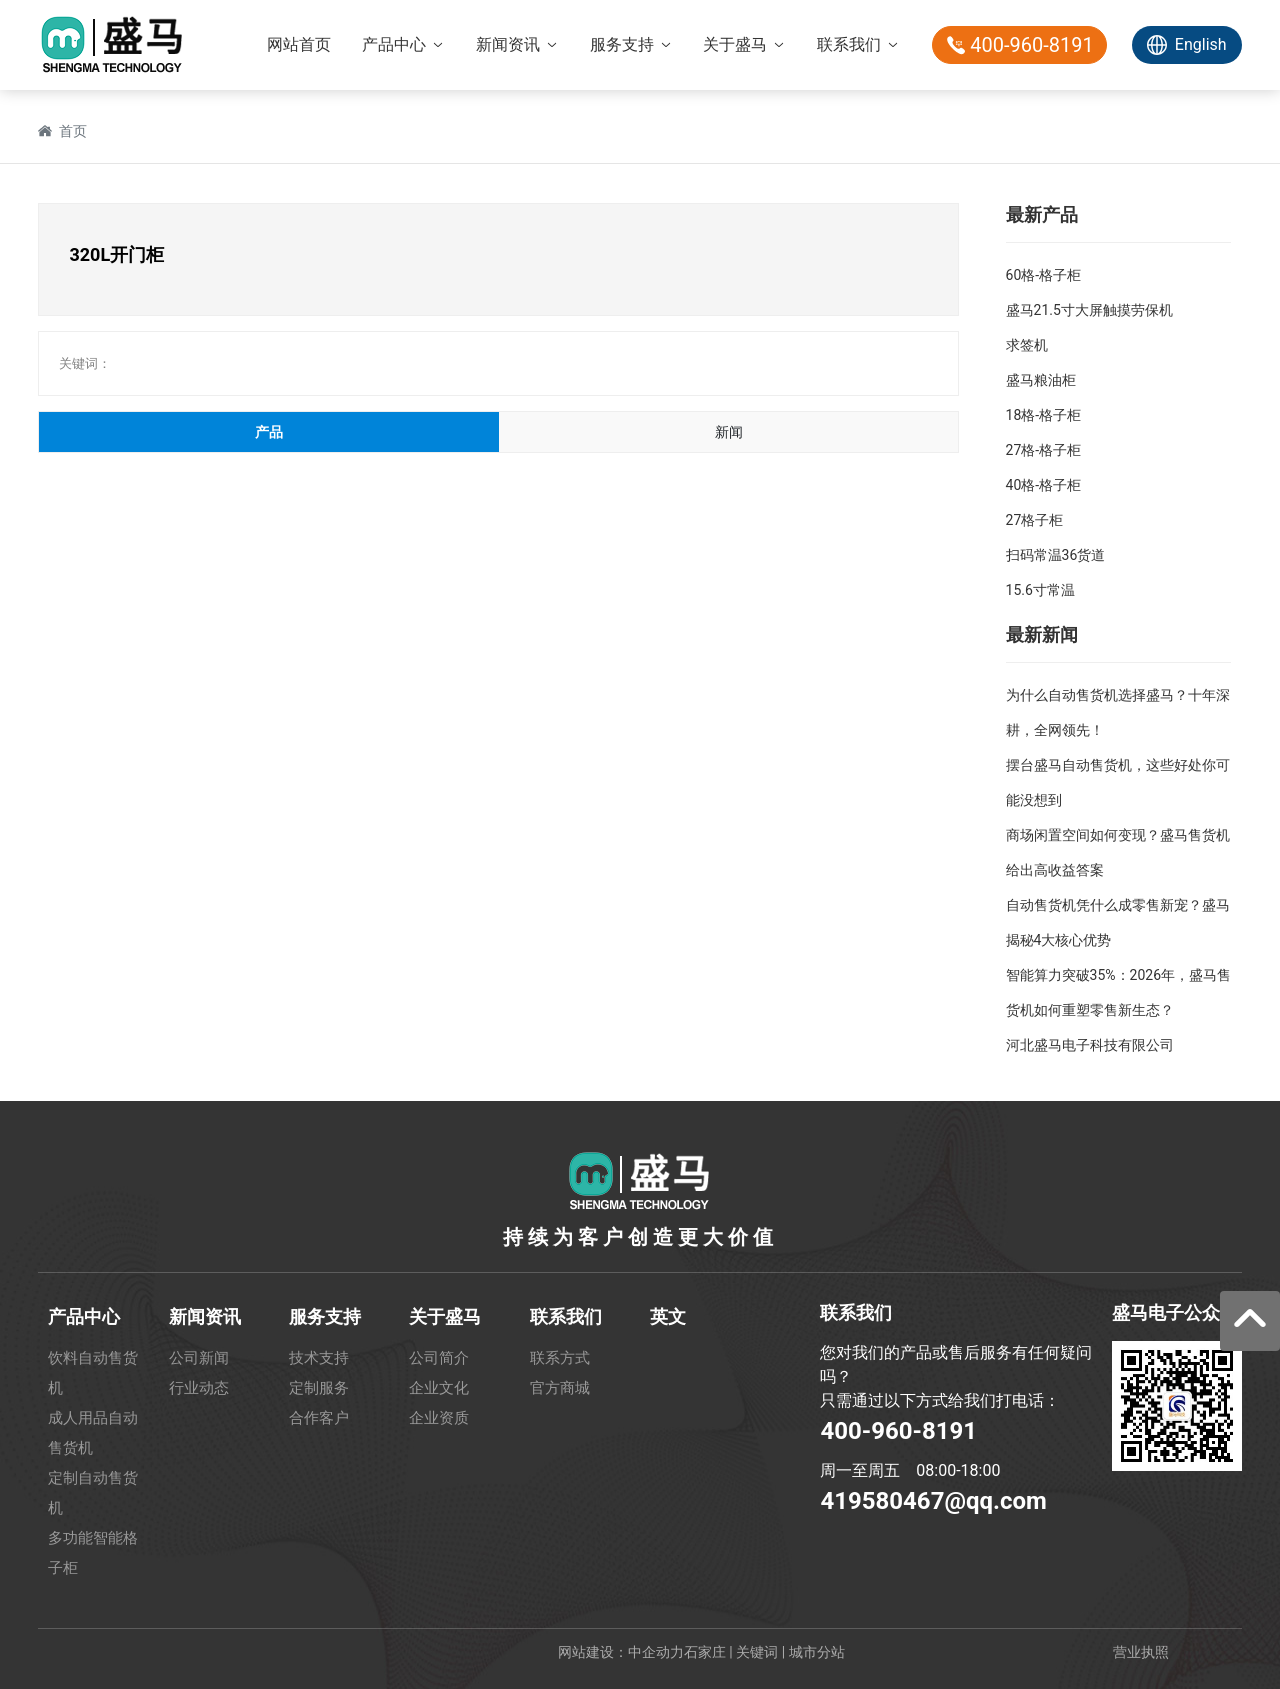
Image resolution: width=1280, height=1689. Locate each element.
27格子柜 (1035, 520)
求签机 (1027, 345)
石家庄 (705, 1652)
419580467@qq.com (933, 1501)
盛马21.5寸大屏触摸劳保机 (1089, 310)
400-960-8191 (898, 1431)
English (1201, 44)
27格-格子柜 (1044, 450)
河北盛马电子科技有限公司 (1090, 1045)
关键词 (757, 1652)
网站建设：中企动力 (621, 1652)
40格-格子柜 (1044, 485)
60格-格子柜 (1044, 275)
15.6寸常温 (1040, 590)
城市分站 (817, 1652)
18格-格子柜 (1044, 415)
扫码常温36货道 (1056, 555)
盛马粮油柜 (1041, 380)
